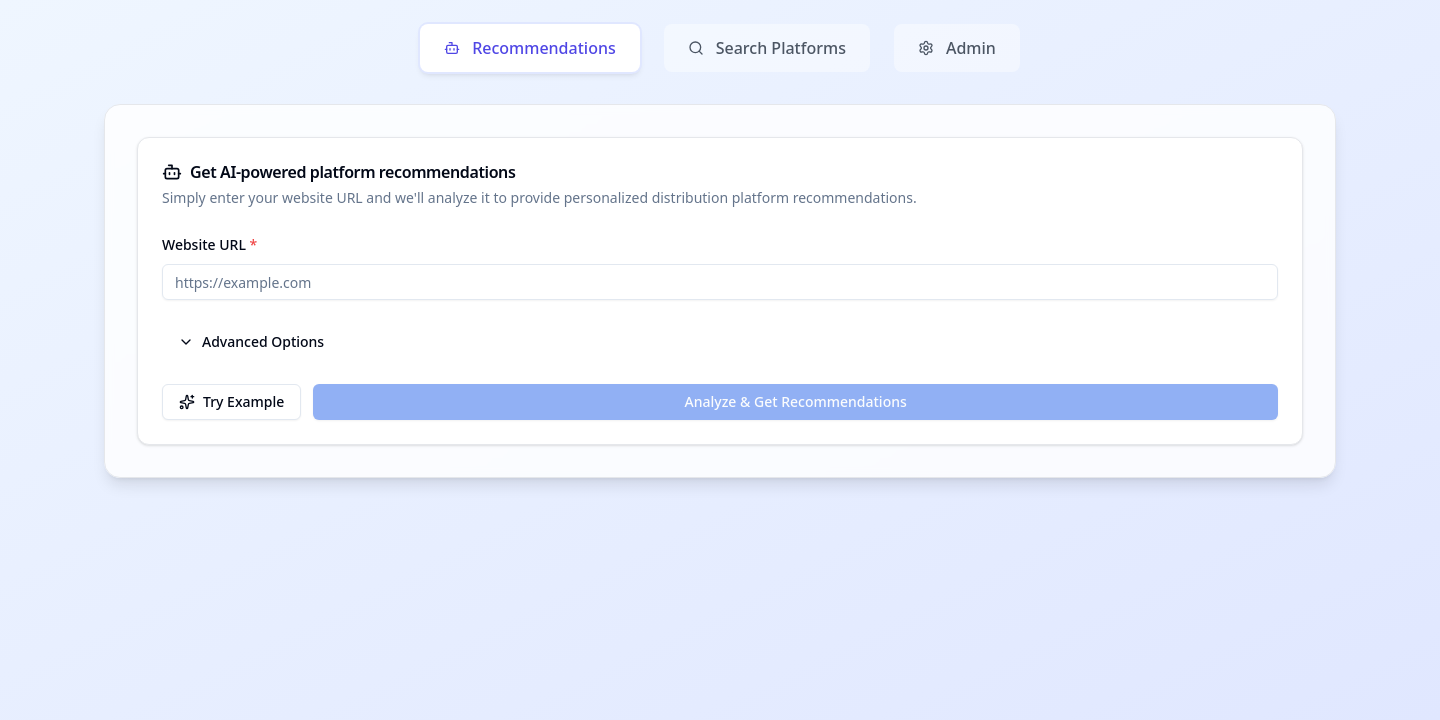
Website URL (209, 244)
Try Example (231, 401)
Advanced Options (251, 341)
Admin (957, 48)
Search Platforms (767, 48)
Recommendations (530, 48)
